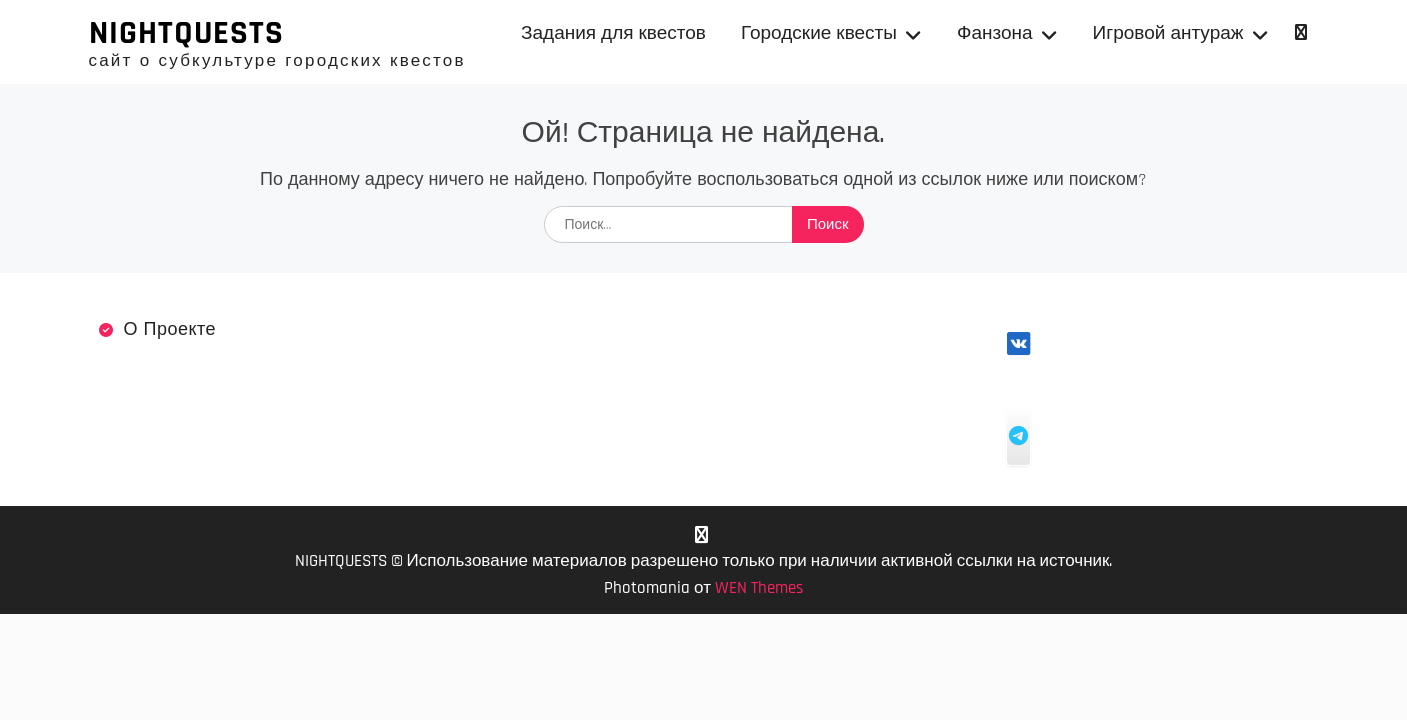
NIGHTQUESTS (186, 33)
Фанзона (995, 33)
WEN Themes (759, 588)
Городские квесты (819, 33)
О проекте (170, 329)
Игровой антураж (1168, 33)
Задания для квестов (613, 33)
